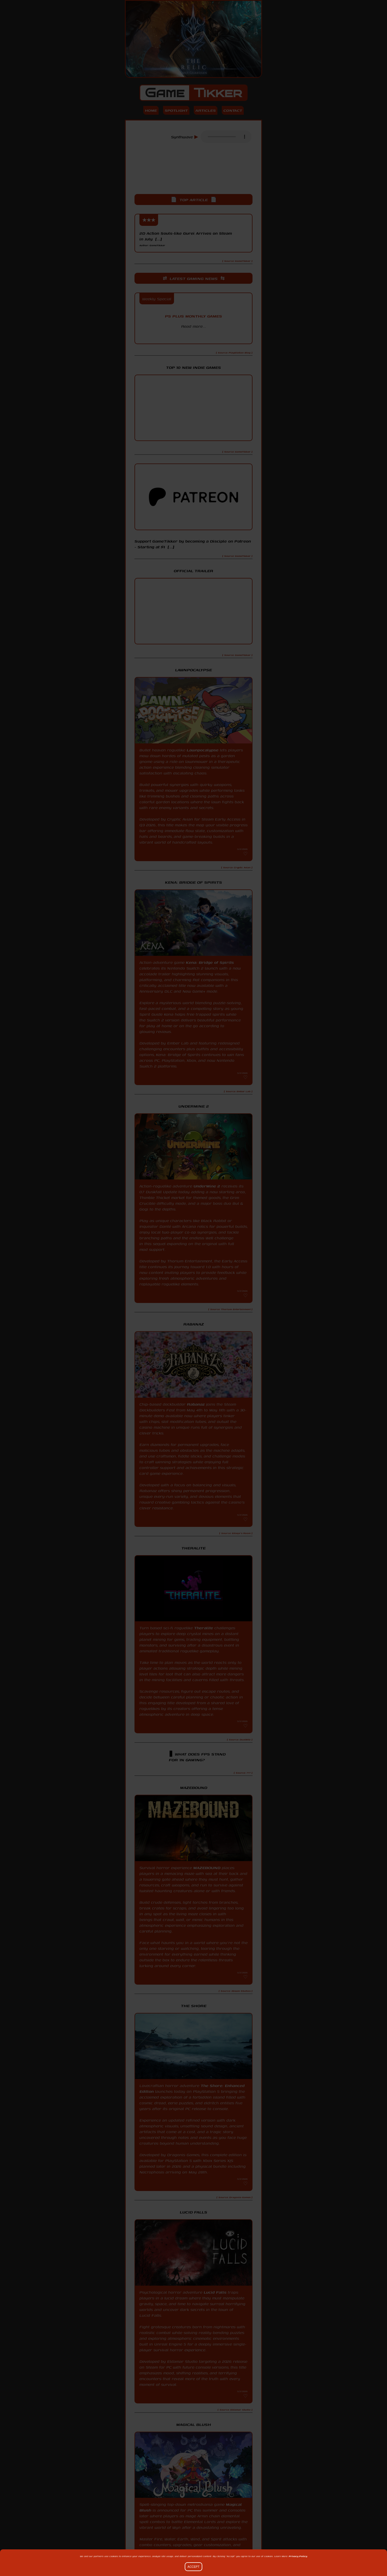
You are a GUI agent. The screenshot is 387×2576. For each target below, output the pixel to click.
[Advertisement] (193, 173)
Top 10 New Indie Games (193, 367)
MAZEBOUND (206, 1867)
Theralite (203, 1628)
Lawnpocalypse (202, 750)
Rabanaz (196, 1404)
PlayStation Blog (193, 336)
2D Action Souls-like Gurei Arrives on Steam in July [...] (185, 238)
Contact (232, 110)
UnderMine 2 (207, 1186)
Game (193, 92)
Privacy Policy (298, 2556)
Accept (193, 2566)
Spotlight (176, 110)
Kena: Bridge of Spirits (210, 962)
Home (151, 110)
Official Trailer (193, 571)
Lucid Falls (215, 2292)
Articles (205, 110)
